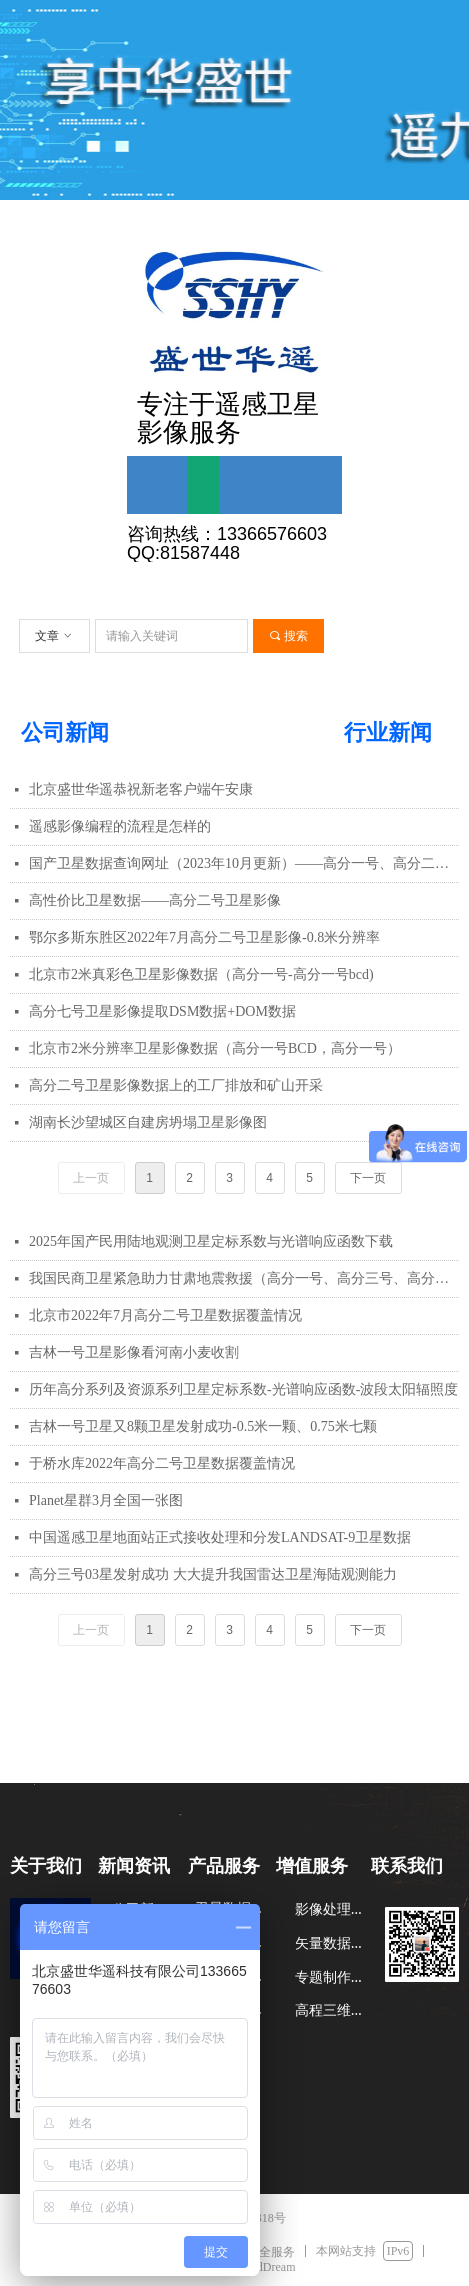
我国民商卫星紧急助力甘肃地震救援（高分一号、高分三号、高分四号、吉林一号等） (244, 1278)
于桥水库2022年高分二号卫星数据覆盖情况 (162, 1463)
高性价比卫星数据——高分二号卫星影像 (155, 900)
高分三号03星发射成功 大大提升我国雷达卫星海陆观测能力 (213, 1574)
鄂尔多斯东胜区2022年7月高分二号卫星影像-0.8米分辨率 (204, 937)
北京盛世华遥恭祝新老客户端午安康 (141, 789)
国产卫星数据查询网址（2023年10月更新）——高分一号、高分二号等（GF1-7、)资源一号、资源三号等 (244, 863)
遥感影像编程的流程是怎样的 (120, 826)
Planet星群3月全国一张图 (106, 1500)
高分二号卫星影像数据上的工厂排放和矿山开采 (176, 1085)
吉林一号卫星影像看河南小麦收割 (134, 1352)
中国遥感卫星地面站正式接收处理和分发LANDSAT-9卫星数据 (220, 1537)
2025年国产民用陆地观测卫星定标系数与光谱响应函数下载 (211, 1241)
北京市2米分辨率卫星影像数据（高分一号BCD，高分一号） (215, 1048)
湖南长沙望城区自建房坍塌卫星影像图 (148, 1122)
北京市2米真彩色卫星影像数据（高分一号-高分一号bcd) (201, 974)
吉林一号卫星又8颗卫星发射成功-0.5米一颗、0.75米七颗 (203, 1426)
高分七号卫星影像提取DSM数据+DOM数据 (162, 1011)
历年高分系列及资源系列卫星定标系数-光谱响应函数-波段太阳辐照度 (243, 1389)
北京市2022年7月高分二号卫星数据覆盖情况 (165, 1315)
